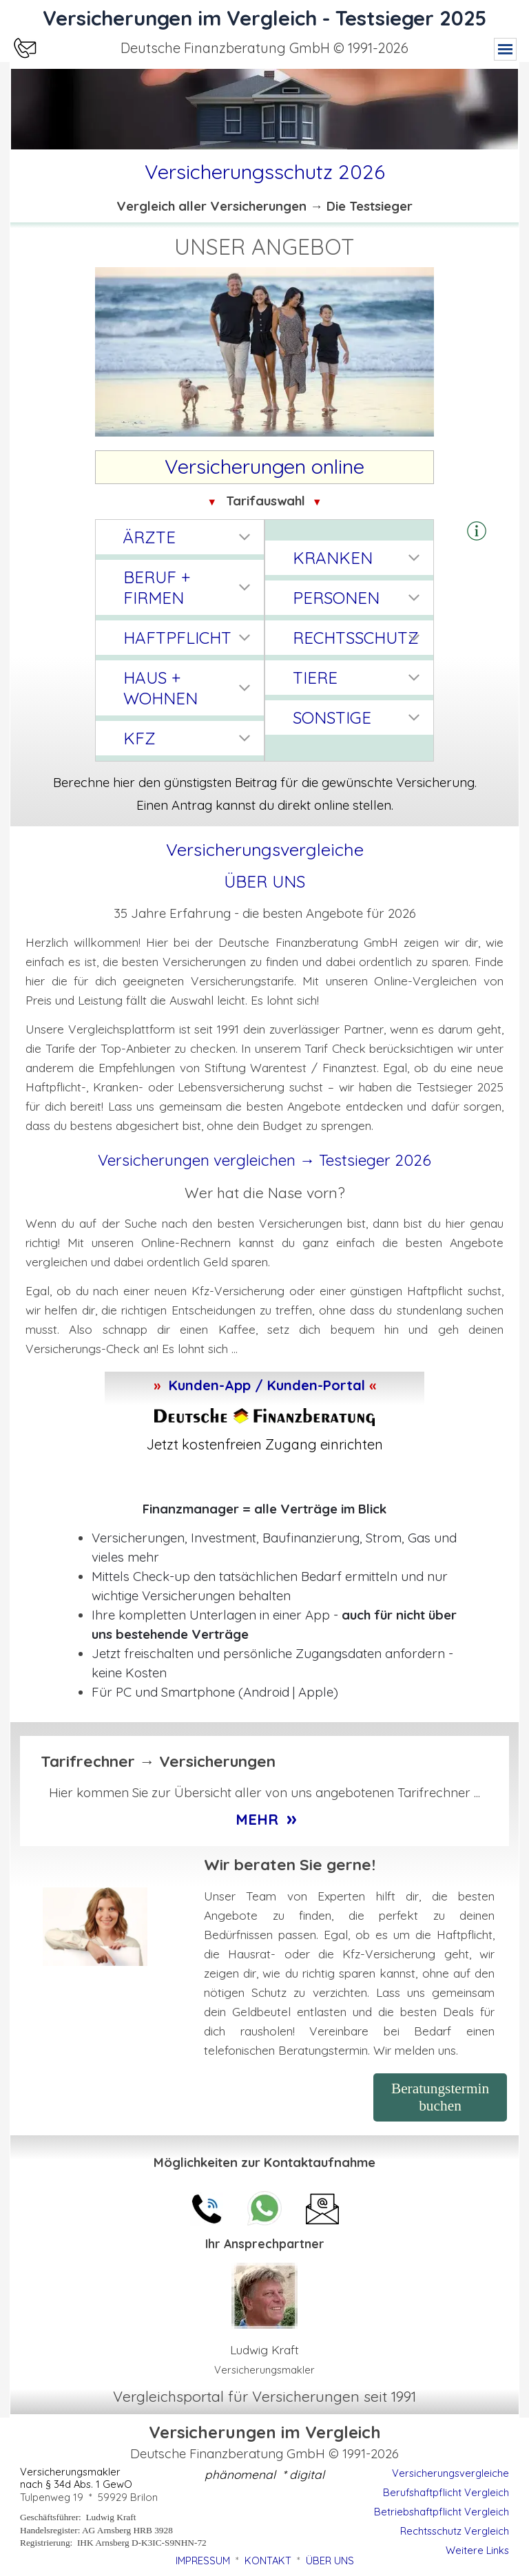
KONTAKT (268, 2560)
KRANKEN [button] (333, 557)
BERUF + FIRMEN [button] (156, 587)
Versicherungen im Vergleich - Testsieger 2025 (264, 18)
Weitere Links (477, 2550)
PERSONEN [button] (336, 597)
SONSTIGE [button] (332, 717)
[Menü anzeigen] (505, 49)
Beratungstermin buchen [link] (440, 2097)
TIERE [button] (315, 677)
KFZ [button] (139, 738)
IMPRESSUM (203, 2560)
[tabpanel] (264, 48)
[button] (476, 532)
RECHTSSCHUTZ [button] (356, 637)
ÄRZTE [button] (149, 537)
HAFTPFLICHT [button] (177, 637)
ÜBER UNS (264, 881)
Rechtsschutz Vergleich (454, 2530)
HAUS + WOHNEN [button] (160, 688)
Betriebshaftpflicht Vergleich (441, 2511)
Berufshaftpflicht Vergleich (446, 2492)
